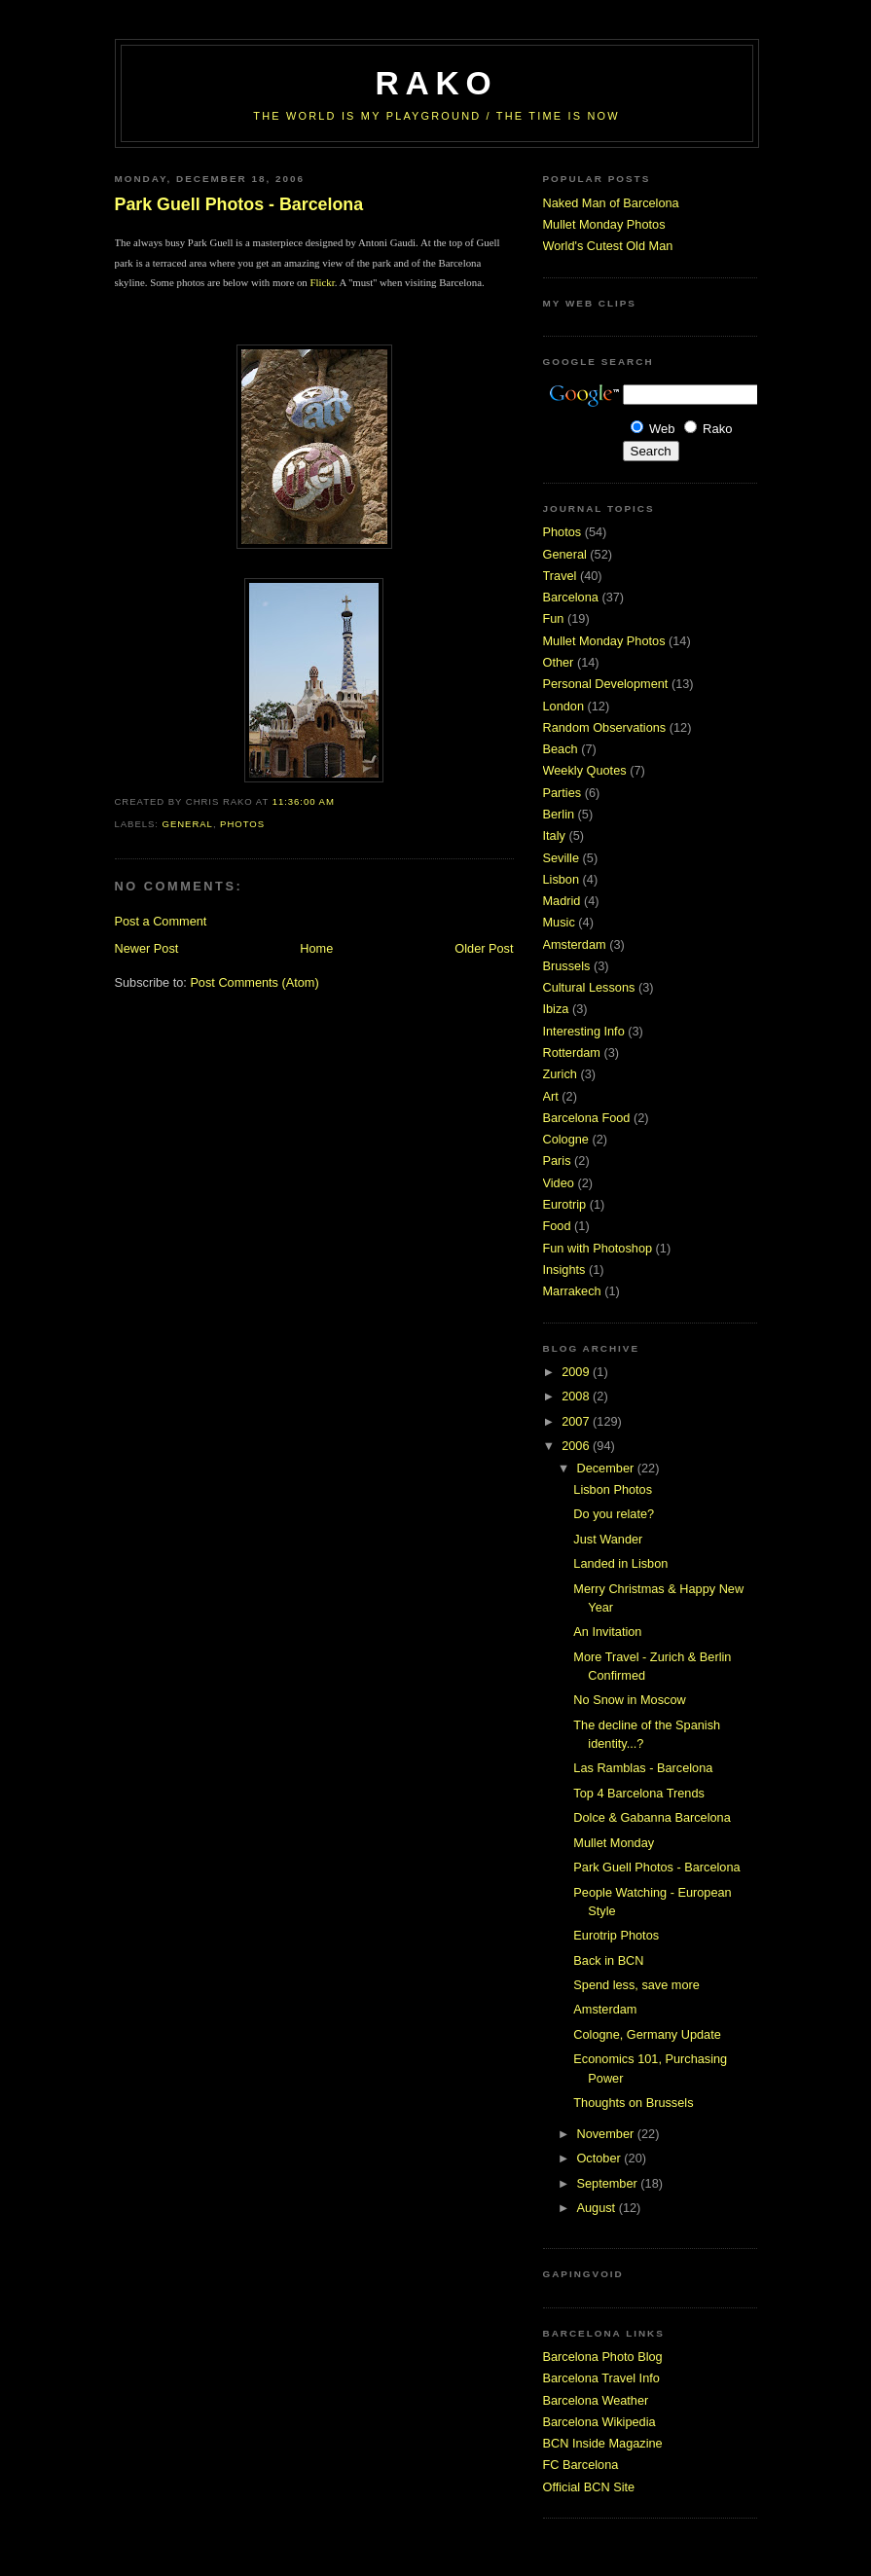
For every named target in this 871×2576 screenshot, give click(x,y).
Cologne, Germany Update (646, 2034)
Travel (560, 575)
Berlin (559, 814)
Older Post (483, 948)
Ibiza (556, 1008)
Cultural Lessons (589, 987)
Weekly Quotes (585, 770)
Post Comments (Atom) (254, 982)
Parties (562, 792)
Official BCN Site (589, 2487)
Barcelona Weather (596, 2400)
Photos (242, 823)
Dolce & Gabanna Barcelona (651, 1817)
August (597, 2207)
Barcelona (571, 597)
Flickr (321, 282)
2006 (577, 1445)
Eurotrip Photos (616, 1935)
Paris (557, 1160)
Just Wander (607, 1539)
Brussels (567, 966)
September (608, 2183)
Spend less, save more (636, 1984)
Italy (554, 835)
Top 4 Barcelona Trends (639, 1793)
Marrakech (572, 1291)
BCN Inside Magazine (603, 2443)
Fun (553, 618)
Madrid (562, 900)
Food (557, 1225)
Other (558, 662)
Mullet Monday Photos (604, 224)
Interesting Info (584, 1031)
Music (559, 922)
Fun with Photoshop (598, 1248)
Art (551, 1096)
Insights (564, 1269)
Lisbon (561, 879)
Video (558, 1183)
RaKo (437, 83)
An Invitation (607, 1631)
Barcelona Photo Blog (603, 2356)
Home (316, 948)
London (564, 706)
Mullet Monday (613, 1842)
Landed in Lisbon (620, 1563)
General (188, 823)
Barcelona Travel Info (601, 2378)
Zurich (560, 1074)
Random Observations (605, 727)
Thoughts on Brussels (633, 2102)
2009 (577, 1371)
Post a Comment (161, 921)
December (606, 1468)
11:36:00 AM (303, 801)
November (606, 2133)
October (600, 2158)
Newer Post (147, 948)
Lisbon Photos (612, 1489)
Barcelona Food (587, 1117)
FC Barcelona (581, 2464)
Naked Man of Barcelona (611, 203)
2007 (577, 1421)
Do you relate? (613, 1513)
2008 (577, 1396)
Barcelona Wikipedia (599, 2421)
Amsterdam (574, 944)
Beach (560, 749)
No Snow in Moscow (629, 1699)
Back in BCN (608, 1960)
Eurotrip (565, 1204)
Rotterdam (571, 1052)
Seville (561, 858)
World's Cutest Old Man (608, 245)
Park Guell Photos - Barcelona (239, 204)
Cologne (566, 1139)
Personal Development (606, 683)
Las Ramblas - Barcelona (642, 1767)
